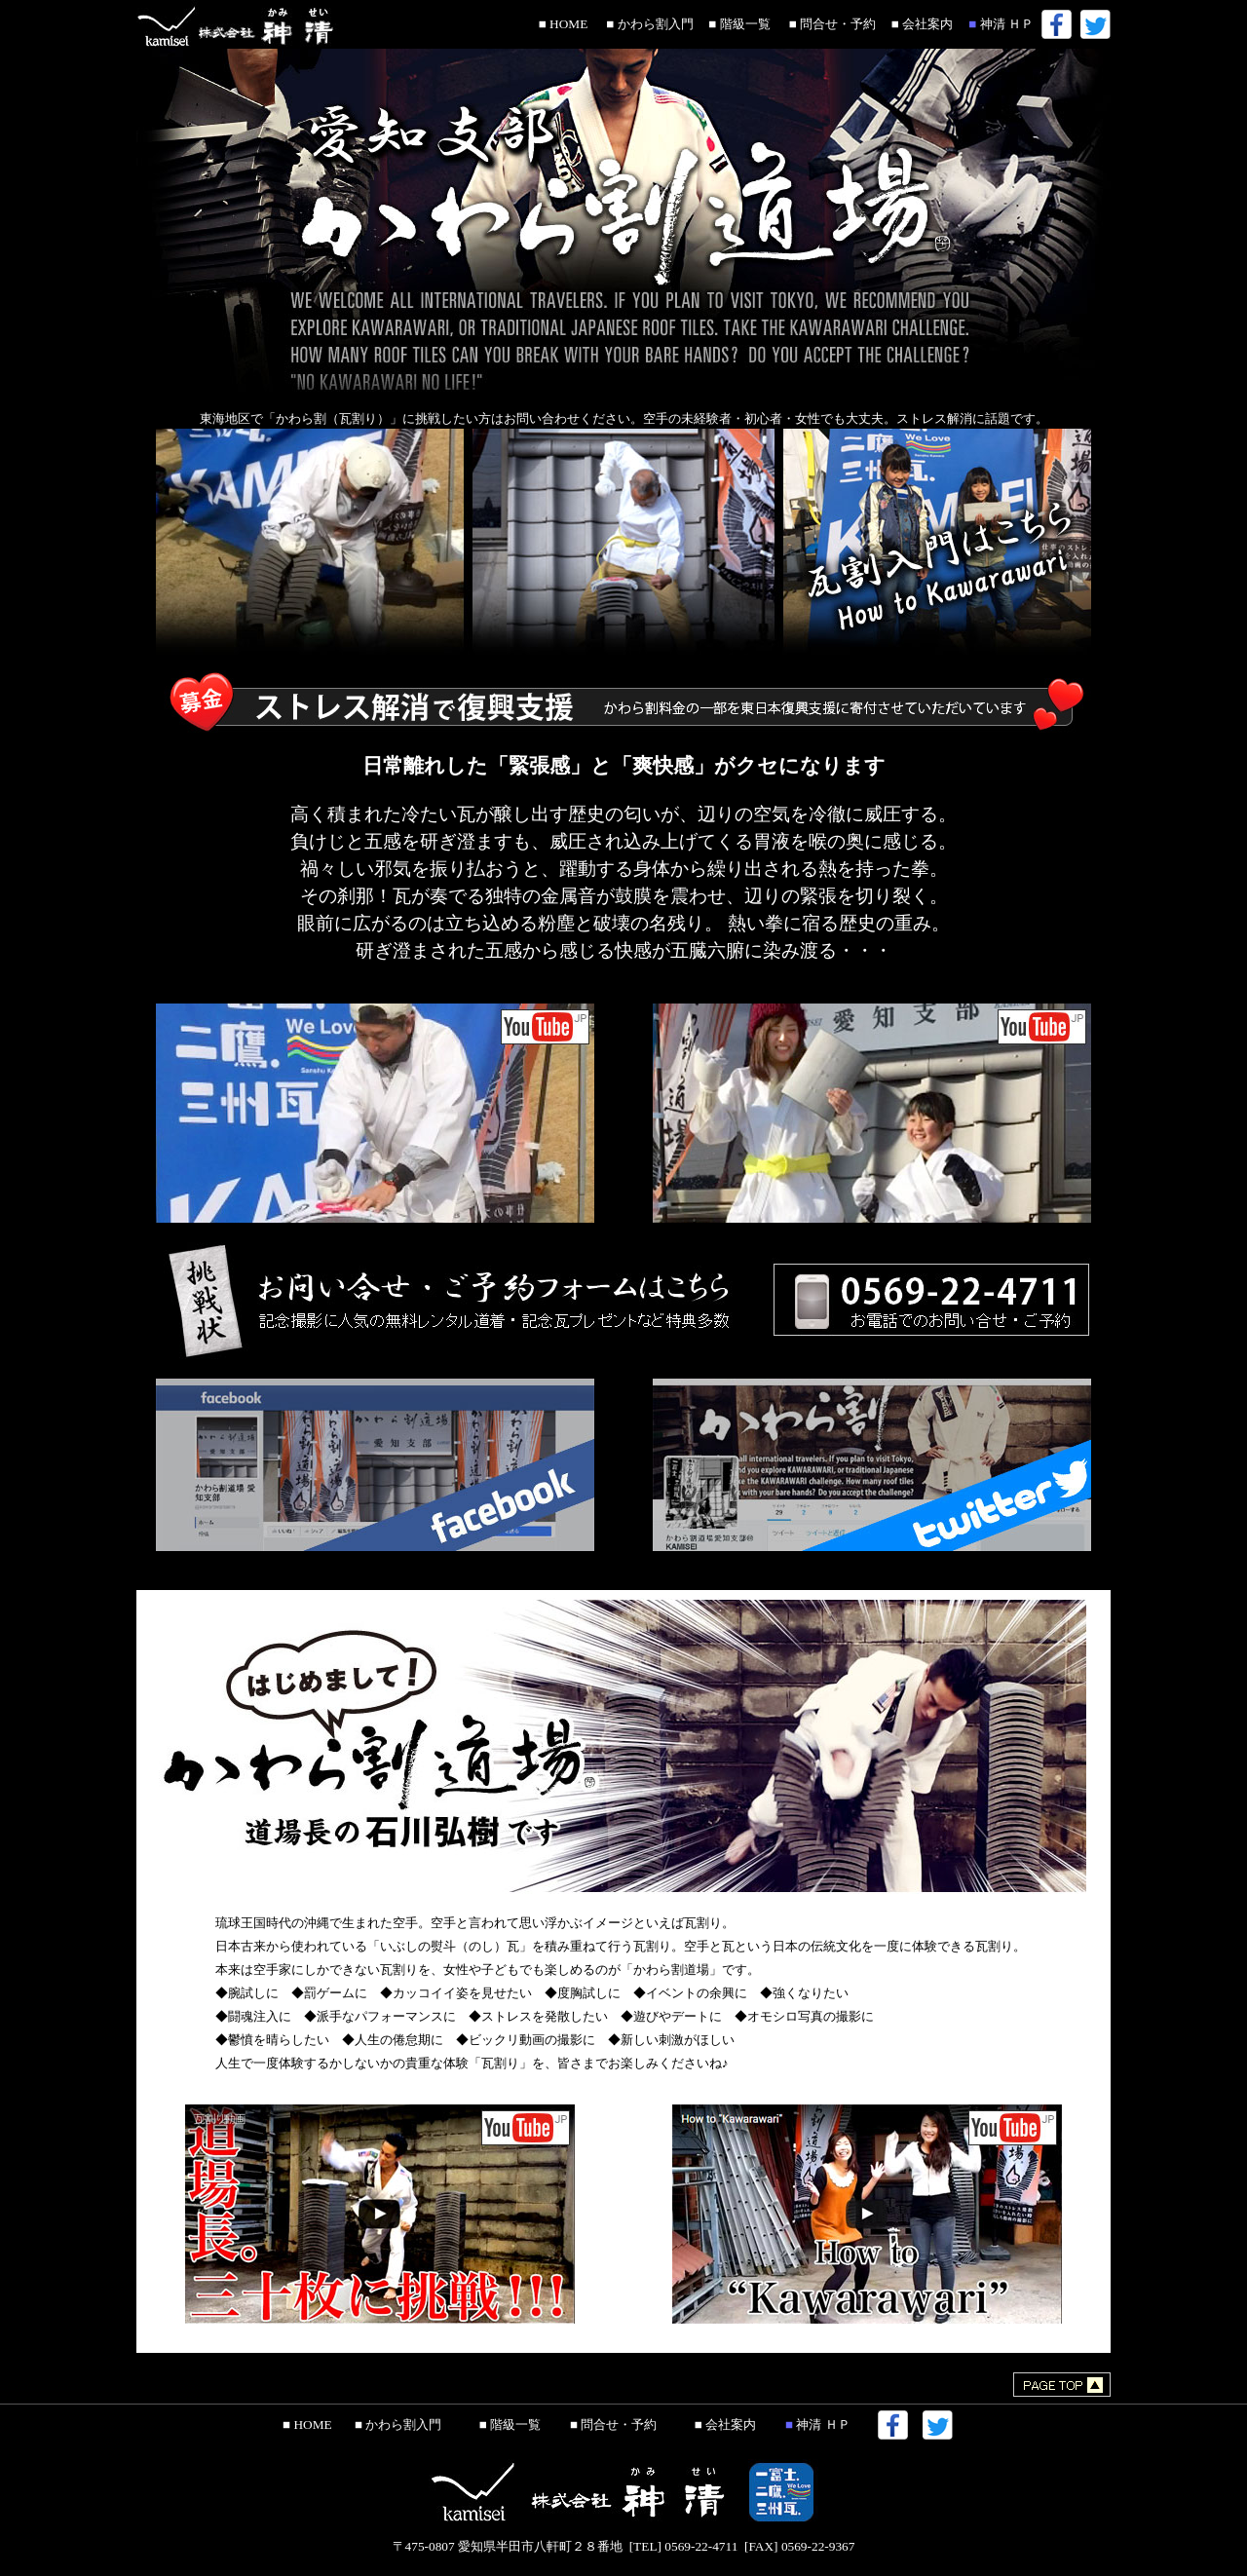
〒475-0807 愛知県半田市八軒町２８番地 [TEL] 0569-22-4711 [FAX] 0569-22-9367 (624, 2539)
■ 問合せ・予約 (829, 24)
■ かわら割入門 (647, 24)
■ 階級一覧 (736, 24)
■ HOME (563, 24)
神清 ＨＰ (998, 24)
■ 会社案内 (919, 24)
